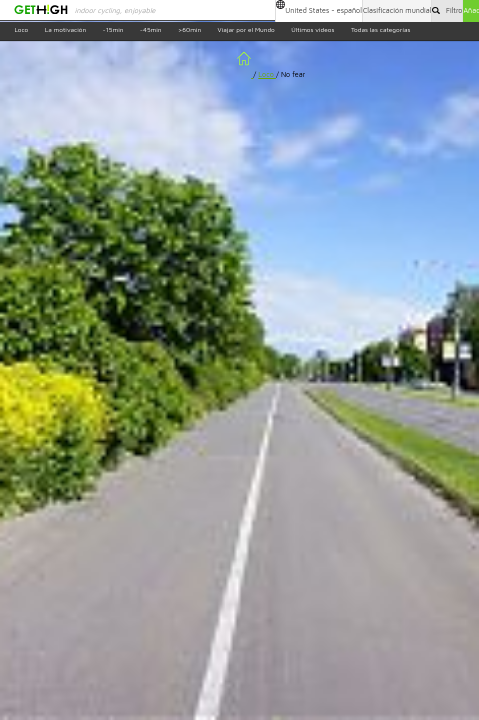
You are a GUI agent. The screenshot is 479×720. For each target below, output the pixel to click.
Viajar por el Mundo (246, 30)
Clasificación (397, 10)
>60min (189, 30)
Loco (21, 30)
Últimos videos (312, 30)
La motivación (65, 30)
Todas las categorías (381, 30)
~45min (151, 30)
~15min (113, 30)
